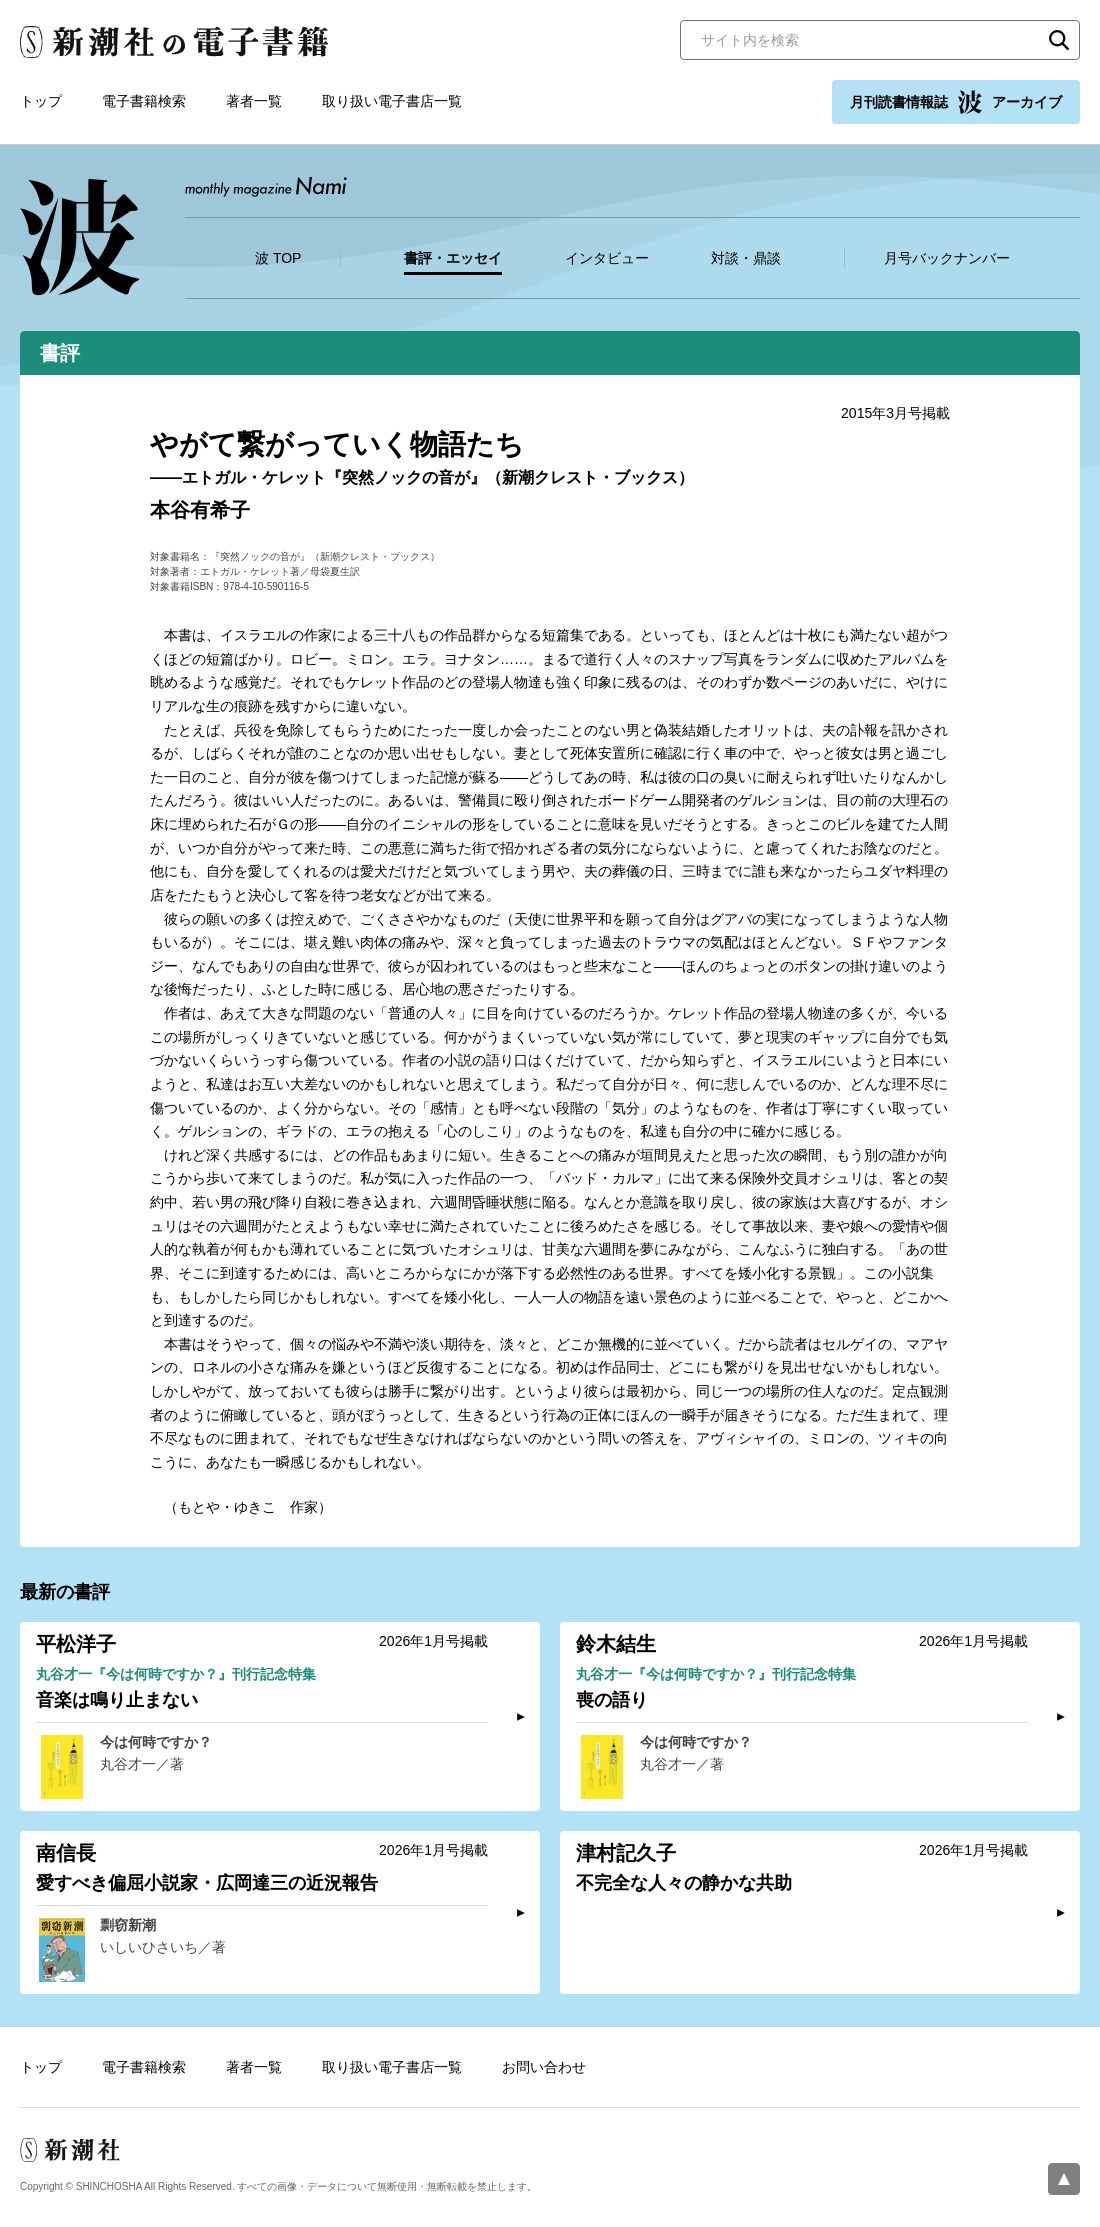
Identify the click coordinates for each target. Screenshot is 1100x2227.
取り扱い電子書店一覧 (392, 101)
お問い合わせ (544, 2067)
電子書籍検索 (144, 101)
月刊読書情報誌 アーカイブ (956, 102)
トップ (41, 101)
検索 (1059, 40)
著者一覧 (254, 101)
